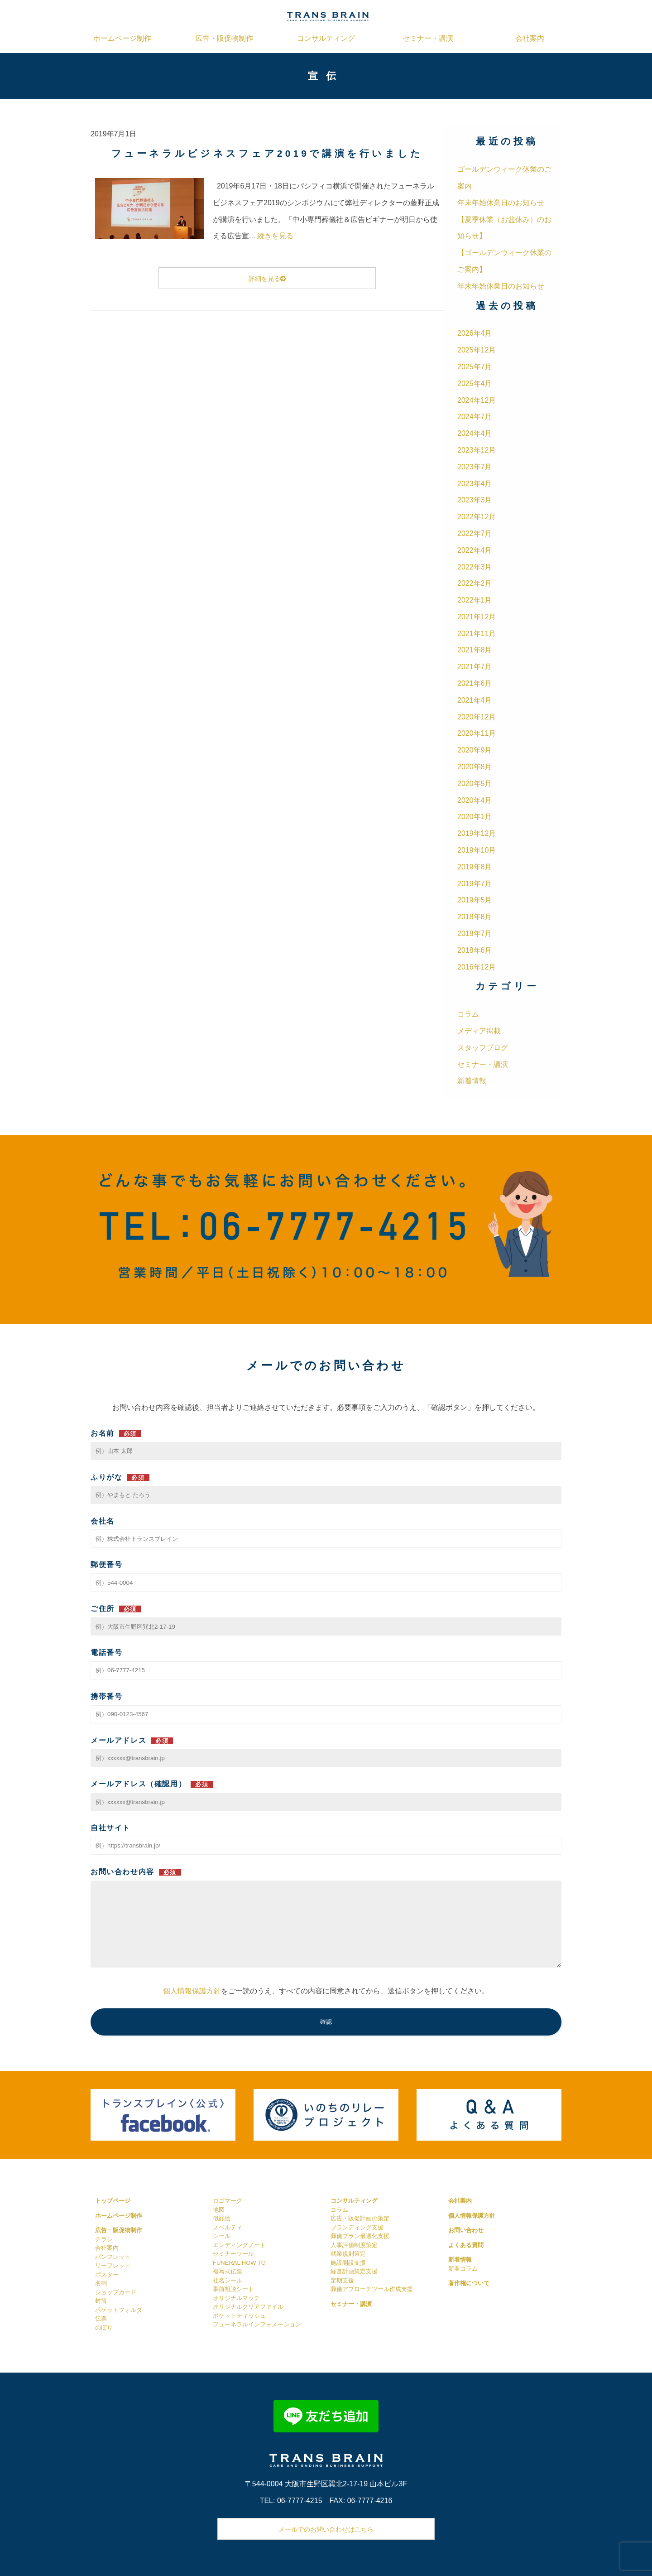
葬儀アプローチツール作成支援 (372, 2289)
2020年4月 (474, 800)
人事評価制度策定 (354, 2245)
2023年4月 (474, 483)
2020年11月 (476, 733)
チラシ (104, 2239)
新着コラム (463, 2268)
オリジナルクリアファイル (248, 2306)
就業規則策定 (348, 2253)
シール (221, 2236)
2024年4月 (474, 433)
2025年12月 (476, 350)
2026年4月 (474, 333)
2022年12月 (476, 517)
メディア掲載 (479, 1031)
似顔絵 (221, 2218)
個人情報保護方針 (192, 1991)
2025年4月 (474, 383)
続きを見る (275, 236)
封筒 (101, 2300)
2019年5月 (474, 900)
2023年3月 (474, 500)
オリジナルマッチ (236, 2298)
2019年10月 (476, 850)
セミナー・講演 (428, 38)
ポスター (107, 2274)
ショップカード (115, 2292)
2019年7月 (474, 884)
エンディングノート (239, 2245)
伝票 (101, 2318)
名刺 (101, 2283)
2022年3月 (474, 567)
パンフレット (112, 2256)
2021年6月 (474, 683)
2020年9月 (474, 750)
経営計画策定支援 (354, 2271)
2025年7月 (474, 367)
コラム (468, 1014)
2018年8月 (474, 917)
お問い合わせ (466, 2230)
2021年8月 (474, 650)
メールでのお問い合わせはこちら (326, 2529)
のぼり (104, 2327)
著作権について (468, 2283)
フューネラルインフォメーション (257, 2324)
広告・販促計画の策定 (360, 2218)
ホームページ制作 (122, 38)
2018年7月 (474, 933)
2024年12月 (476, 400)
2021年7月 (474, 667)
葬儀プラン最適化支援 (360, 2236)
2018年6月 (474, 950)
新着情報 (471, 1081)
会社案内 (529, 38)
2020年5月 (474, 783)
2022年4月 (474, 550)
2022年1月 (474, 600)
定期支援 (342, 2280)
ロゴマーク (227, 2200)
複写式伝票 (227, 2271)
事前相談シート (233, 2289)
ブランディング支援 (357, 2227)
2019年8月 (474, 867)
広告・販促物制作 (224, 38)
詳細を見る (267, 278)
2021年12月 (476, 617)
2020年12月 (476, 717)
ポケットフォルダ (118, 2309)
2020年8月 (474, 767)
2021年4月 (474, 700)
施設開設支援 (348, 2262)
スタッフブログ (482, 1048)
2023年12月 (476, 450)
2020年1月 (474, 816)
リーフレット (112, 2265)
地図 (219, 2209)
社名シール (227, 2280)
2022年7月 (474, 533)
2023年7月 (474, 467)
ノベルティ (227, 2227)
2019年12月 (476, 833)
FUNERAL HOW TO (239, 2262)
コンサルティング (326, 38)
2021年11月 (476, 633)
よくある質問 (466, 2245)
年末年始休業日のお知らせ (500, 203)
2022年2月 (474, 583)
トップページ (112, 2200)
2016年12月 (476, 967)
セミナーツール (233, 2253)
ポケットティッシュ (239, 2315)
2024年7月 (474, 416)
